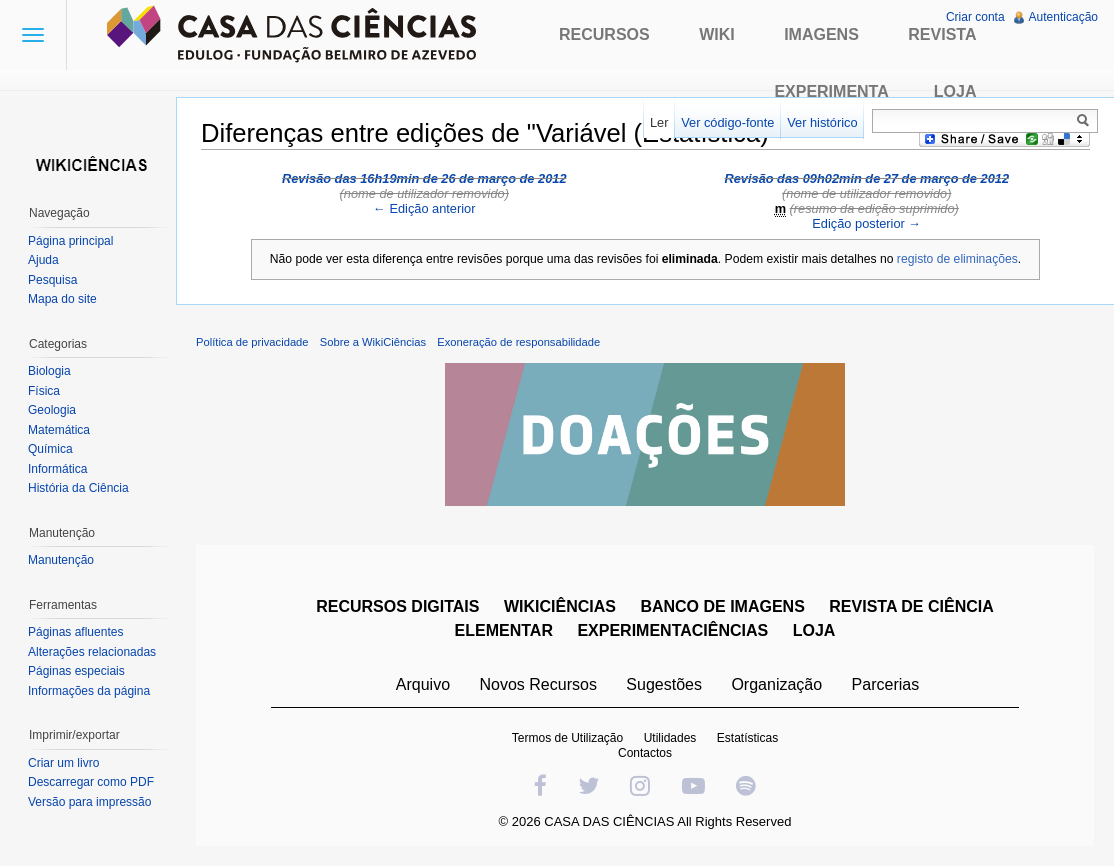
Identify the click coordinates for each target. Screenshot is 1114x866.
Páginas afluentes (75, 632)
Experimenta (831, 91)
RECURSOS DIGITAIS (397, 606)
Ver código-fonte (727, 122)
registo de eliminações (957, 259)
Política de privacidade (252, 342)
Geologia (52, 410)
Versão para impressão (89, 802)
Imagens (821, 34)
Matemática (59, 430)
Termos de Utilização (567, 738)
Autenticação (1063, 17)
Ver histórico (822, 122)
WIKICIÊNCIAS (560, 606)
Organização (776, 684)
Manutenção (61, 560)
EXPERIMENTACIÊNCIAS (672, 630)
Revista (942, 34)
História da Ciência (78, 488)
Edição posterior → (866, 223)
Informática (57, 469)
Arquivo (423, 684)
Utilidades (670, 738)
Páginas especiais (76, 671)
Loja (955, 91)
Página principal (70, 241)
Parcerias (886, 684)
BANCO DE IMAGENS (722, 606)
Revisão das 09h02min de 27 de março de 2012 (866, 178)
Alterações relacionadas (92, 652)
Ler (659, 122)
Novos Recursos (538, 684)
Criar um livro (63, 763)
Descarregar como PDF (91, 782)
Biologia (49, 371)
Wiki (717, 34)
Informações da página (89, 691)
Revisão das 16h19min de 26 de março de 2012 (424, 178)
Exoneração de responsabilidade (518, 342)
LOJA (814, 630)
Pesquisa (52, 280)
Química (50, 449)
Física (44, 391)
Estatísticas (747, 738)
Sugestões (664, 684)
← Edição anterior (424, 208)
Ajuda (43, 260)
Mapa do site (62, 299)
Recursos (604, 34)
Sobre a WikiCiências (373, 342)
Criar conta (975, 17)
